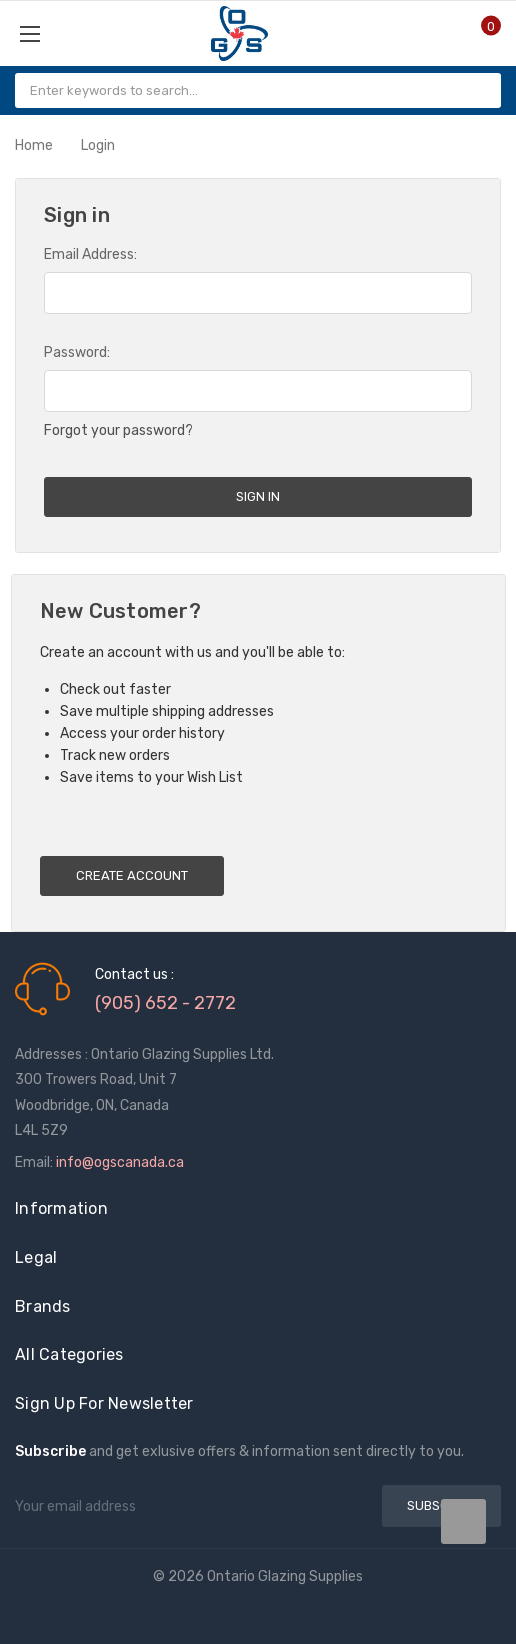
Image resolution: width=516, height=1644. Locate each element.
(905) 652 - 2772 (165, 1003)
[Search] (477, 90)
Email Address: (90, 254)
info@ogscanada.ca (120, 1162)
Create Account (132, 875)
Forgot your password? (118, 430)
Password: (77, 352)
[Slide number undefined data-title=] (463, 1521)
